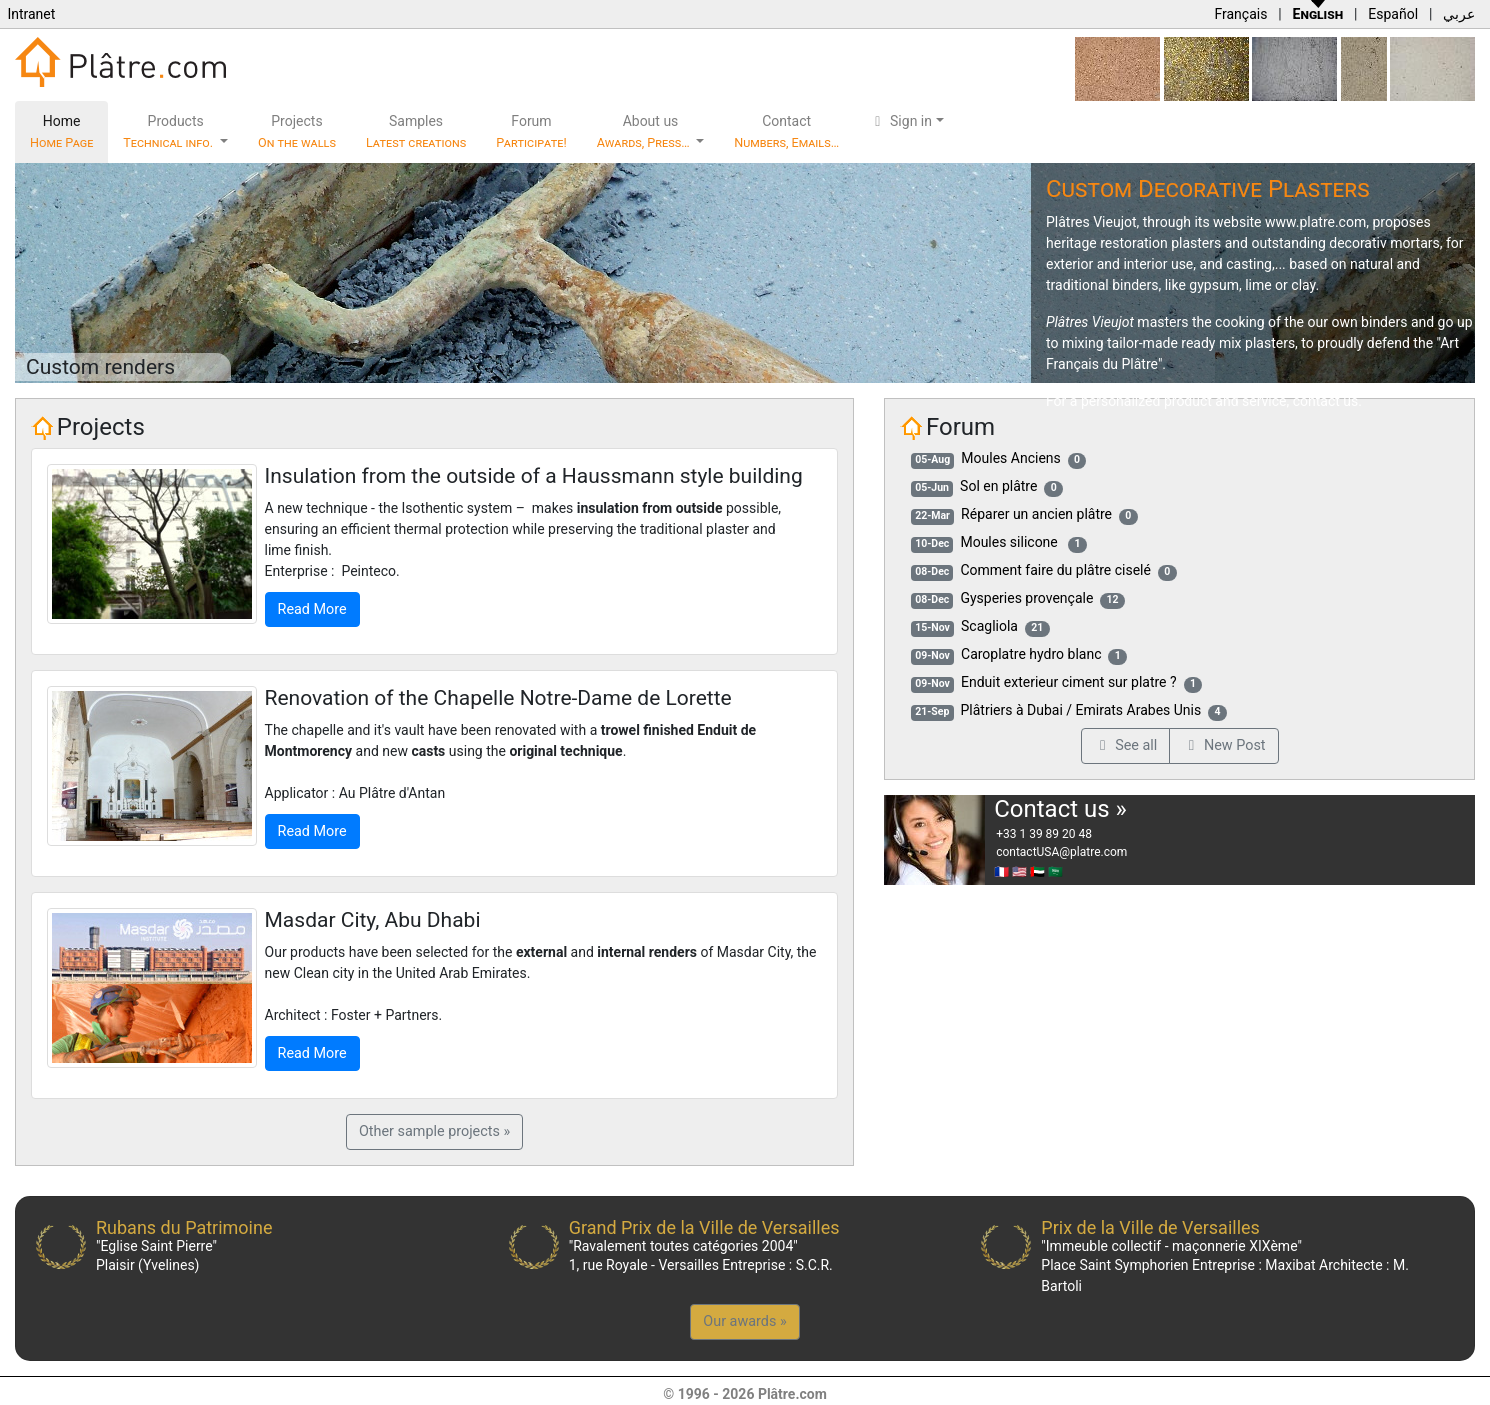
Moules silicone (1010, 542)
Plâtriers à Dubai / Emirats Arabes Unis (1081, 710)
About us (645, 131)
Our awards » (744, 1321)
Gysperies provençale (1026, 598)
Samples (416, 131)
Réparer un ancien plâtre (1036, 514)
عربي (1459, 14)
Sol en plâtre (998, 486)
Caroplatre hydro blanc (1031, 654)
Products (169, 131)
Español (1393, 14)
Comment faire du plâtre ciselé (1055, 570)
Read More (312, 609)
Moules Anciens (1010, 458)
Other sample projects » (434, 1131)
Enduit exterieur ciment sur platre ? (1069, 682)
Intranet (31, 14)
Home (61, 131)
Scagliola (989, 626)
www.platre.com (1315, 222)
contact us (1326, 401)
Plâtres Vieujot (1091, 222)
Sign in (900, 121)
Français (1240, 14)
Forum (531, 131)
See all (1126, 745)
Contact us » (1060, 809)
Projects (297, 131)
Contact (786, 131)
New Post (1223, 745)
